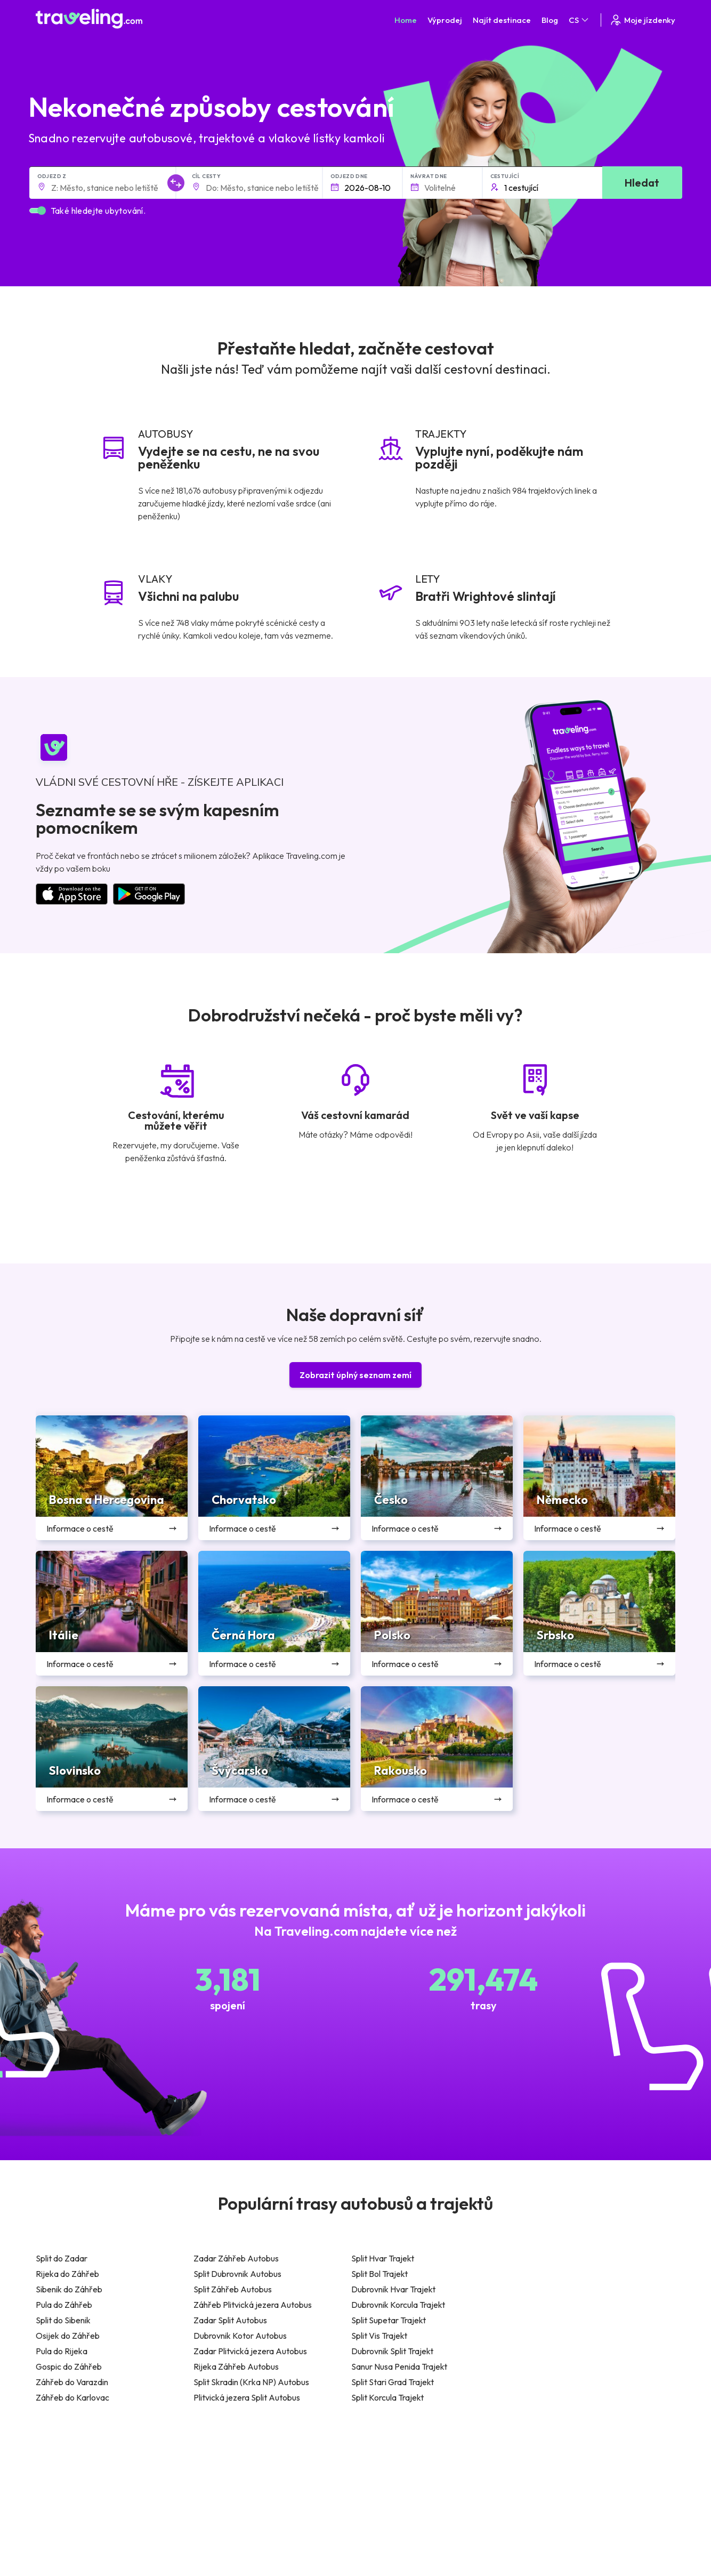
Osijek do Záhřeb (68, 2335)
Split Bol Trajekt (379, 2273)
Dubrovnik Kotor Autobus (240, 2335)
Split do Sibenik (63, 2320)
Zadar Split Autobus (230, 2320)
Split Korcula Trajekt (387, 2397)
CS (579, 20)
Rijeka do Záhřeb (67, 2273)
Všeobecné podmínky (397, 2464)
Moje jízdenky (642, 20)
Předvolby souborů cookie (405, 2486)
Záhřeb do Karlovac (72, 2397)
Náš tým (214, 2486)
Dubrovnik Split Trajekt (392, 2351)
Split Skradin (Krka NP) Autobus (251, 2382)
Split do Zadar (61, 2258)
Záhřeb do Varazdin (72, 2382)
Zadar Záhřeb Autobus (236, 2258)
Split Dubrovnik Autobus (237, 2273)
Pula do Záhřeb (64, 2304)
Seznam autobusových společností (579, 2486)
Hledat (642, 182)
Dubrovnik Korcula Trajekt (398, 2304)
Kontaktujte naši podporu (103, 2518)
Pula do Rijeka (61, 2351)
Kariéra (533, 2464)
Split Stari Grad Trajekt (392, 2382)
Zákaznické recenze (554, 2475)
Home (405, 20)
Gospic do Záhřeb (69, 2366)
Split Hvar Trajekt (382, 2258)
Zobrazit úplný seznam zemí (355, 1375)
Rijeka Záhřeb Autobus (236, 2366)
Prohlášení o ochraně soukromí (413, 2475)
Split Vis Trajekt (379, 2335)
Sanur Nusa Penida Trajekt (399, 2366)
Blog (550, 20)
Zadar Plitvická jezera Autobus (250, 2351)
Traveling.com (190, 2559)
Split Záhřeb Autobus (232, 2289)
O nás (211, 2475)
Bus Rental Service (552, 2497)
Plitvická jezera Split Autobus (246, 2397)
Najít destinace (502, 20)
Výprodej (444, 20)
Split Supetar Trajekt (388, 2320)
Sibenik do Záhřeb (69, 2289)
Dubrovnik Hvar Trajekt (393, 2289)
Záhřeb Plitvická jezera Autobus (252, 2304)
